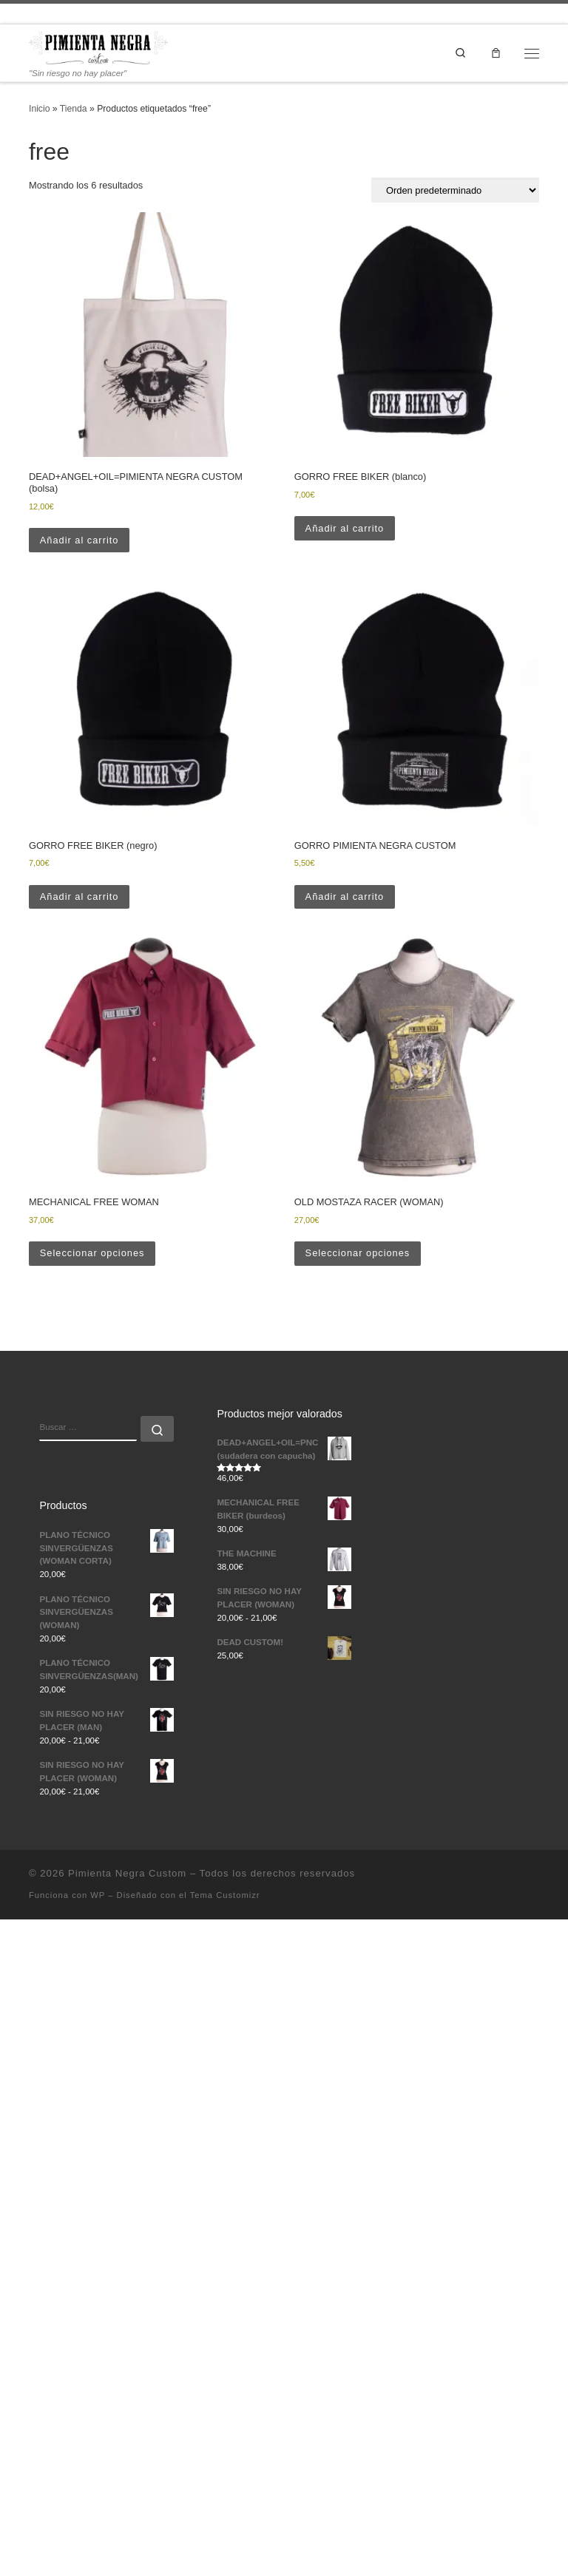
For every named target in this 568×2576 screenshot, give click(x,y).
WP (97, 1895)
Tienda (73, 109)
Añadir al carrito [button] (79, 540)
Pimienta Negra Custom (127, 1873)
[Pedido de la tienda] (455, 190)
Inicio (39, 109)
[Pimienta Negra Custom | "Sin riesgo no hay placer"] (98, 47)
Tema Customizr (225, 1895)
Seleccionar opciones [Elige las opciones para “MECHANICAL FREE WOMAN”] (92, 1253)
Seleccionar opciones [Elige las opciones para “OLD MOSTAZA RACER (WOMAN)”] (357, 1253)
